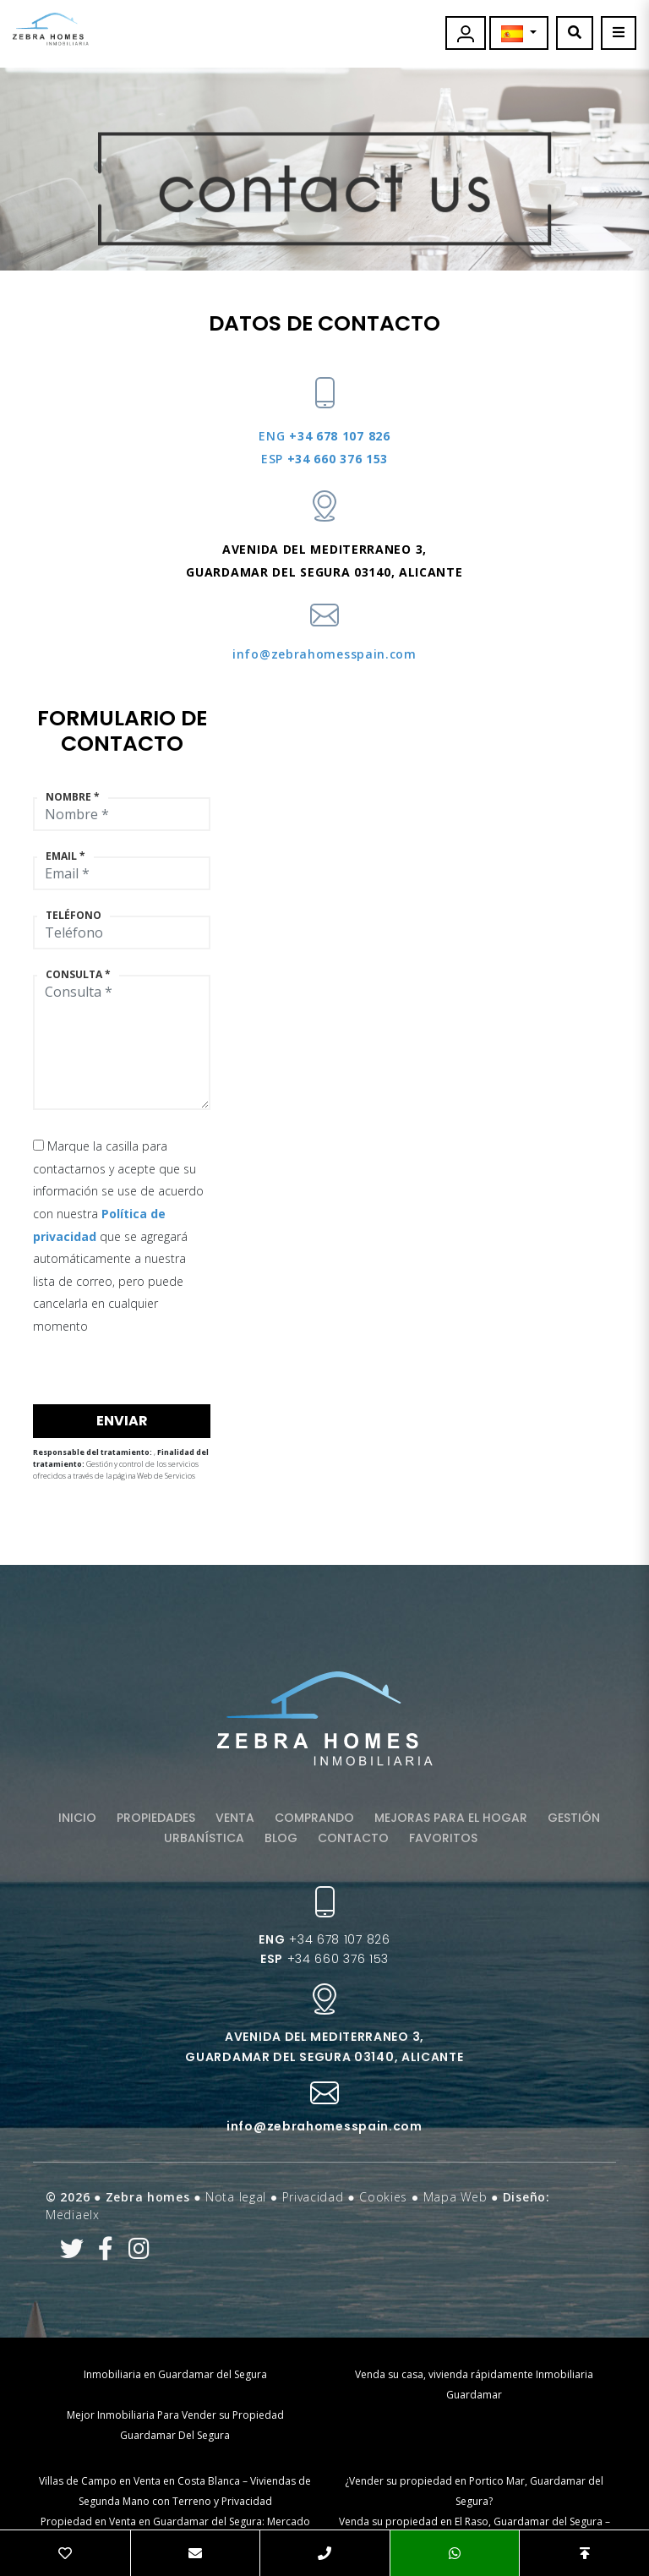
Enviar (122, 1420)
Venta (234, 1817)
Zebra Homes (51, 29)
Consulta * (78, 975)
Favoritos (443, 1837)
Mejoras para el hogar (450, 1817)
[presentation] (123, 1368)
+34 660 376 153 (324, 459)
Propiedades (156, 1817)
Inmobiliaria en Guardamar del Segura (175, 2374)
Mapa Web (455, 2197)
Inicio (77, 1817)
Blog (281, 1837)
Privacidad (313, 2197)
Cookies (383, 2197)
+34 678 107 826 (324, 436)
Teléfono (73, 916)
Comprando (314, 1817)
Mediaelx (73, 2215)
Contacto (353, 1837)
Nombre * (73, 797)
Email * (65, 856)
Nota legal (235, 2197)
